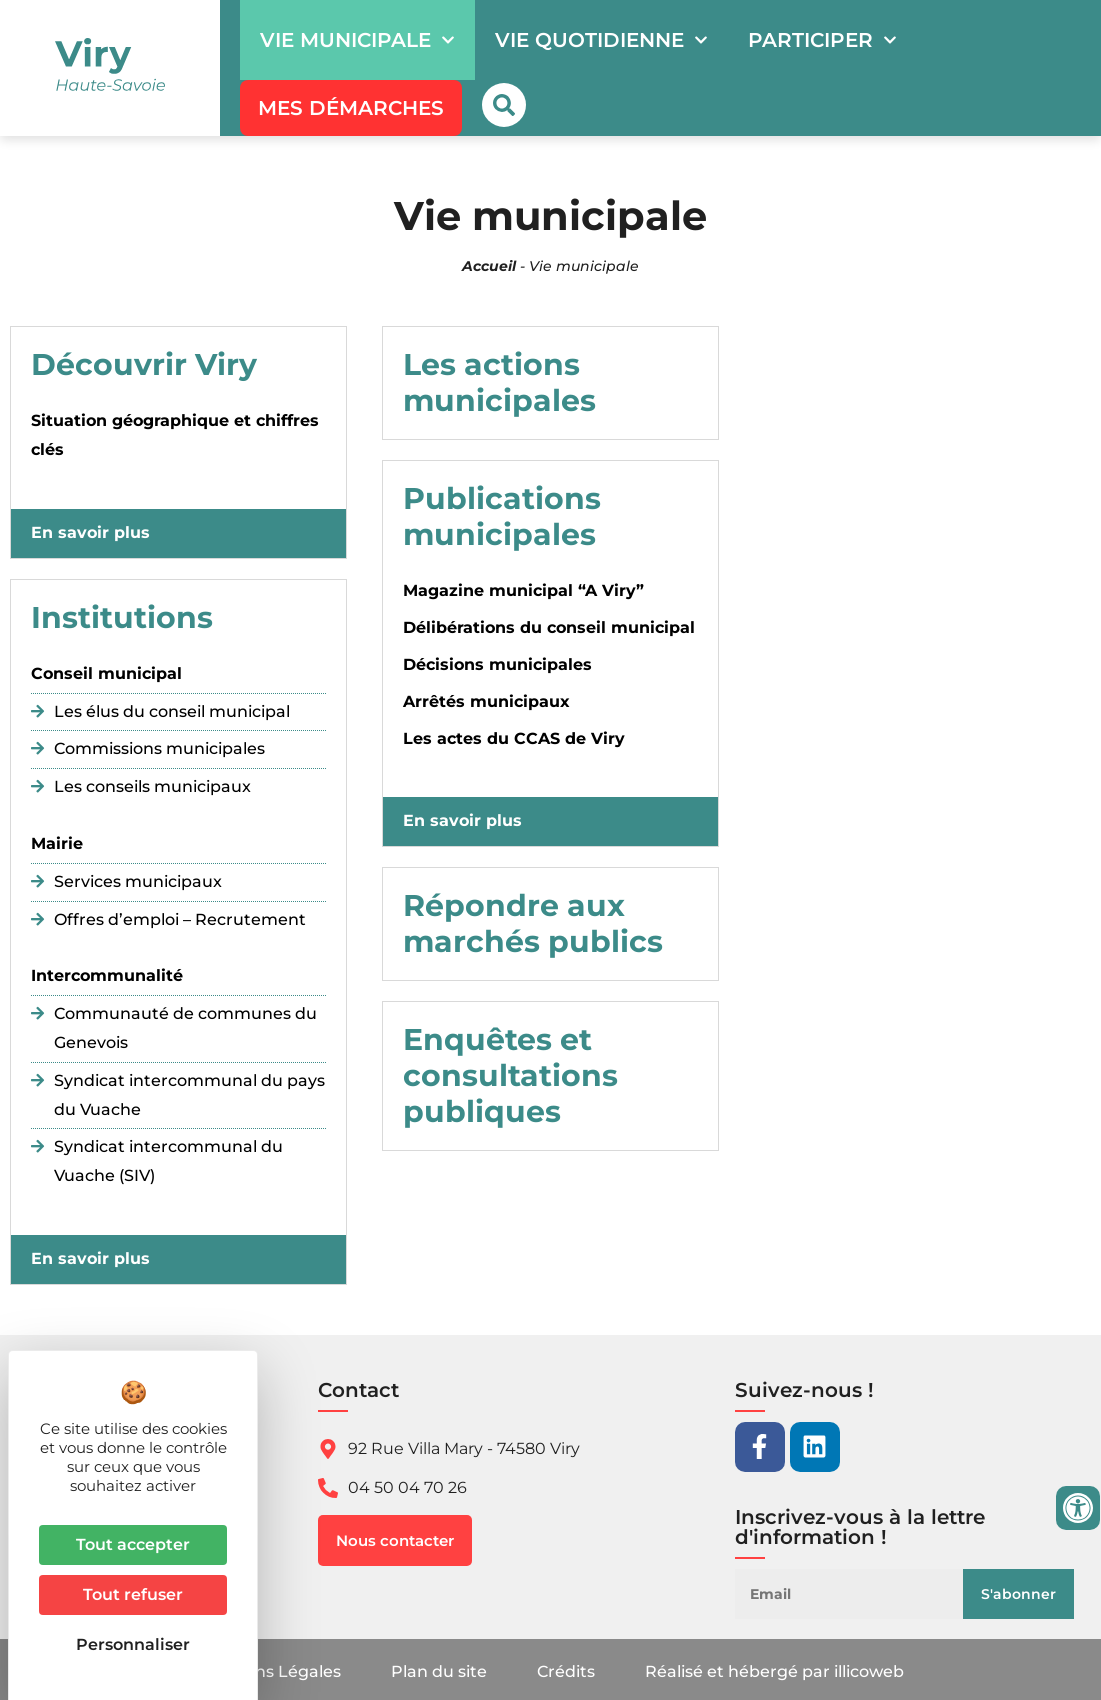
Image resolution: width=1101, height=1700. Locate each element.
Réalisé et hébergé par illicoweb (774, 1671)
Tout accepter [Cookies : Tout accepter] (133, 1544)
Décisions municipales (497, 664)
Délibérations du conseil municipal (549, 627)
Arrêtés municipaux (486, 701)
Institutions (122, 617)
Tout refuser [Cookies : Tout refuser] (133, 1594)
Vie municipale (357, 40)
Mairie (57, 843)
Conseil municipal (106, 673)
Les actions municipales (499, 382)
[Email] (857, 1594)
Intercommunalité (107, 975)
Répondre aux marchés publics (533, 923)
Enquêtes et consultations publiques (510, 1075)
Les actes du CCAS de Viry (514, 738)
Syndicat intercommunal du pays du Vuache (189, 1095)
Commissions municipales (159, 748)
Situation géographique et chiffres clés (175, 435)
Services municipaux (138, 881)
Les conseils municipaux (152, 786)
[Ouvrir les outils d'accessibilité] (1078, 1508)
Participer (822, 40)
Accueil (489, 266)
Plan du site (439, 1671)
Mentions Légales (269, 1671)
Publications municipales (502, 516)
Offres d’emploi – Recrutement (180, 919)
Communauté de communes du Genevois (185, 1028)
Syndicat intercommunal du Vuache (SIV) (168, 1161)
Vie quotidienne (601, 40)
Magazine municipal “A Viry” (523, 590)
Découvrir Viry (144, 364)
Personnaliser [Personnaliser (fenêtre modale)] (133, 1644)
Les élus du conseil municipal (172, 711)
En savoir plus (90, 532)
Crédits (566, 1671)
